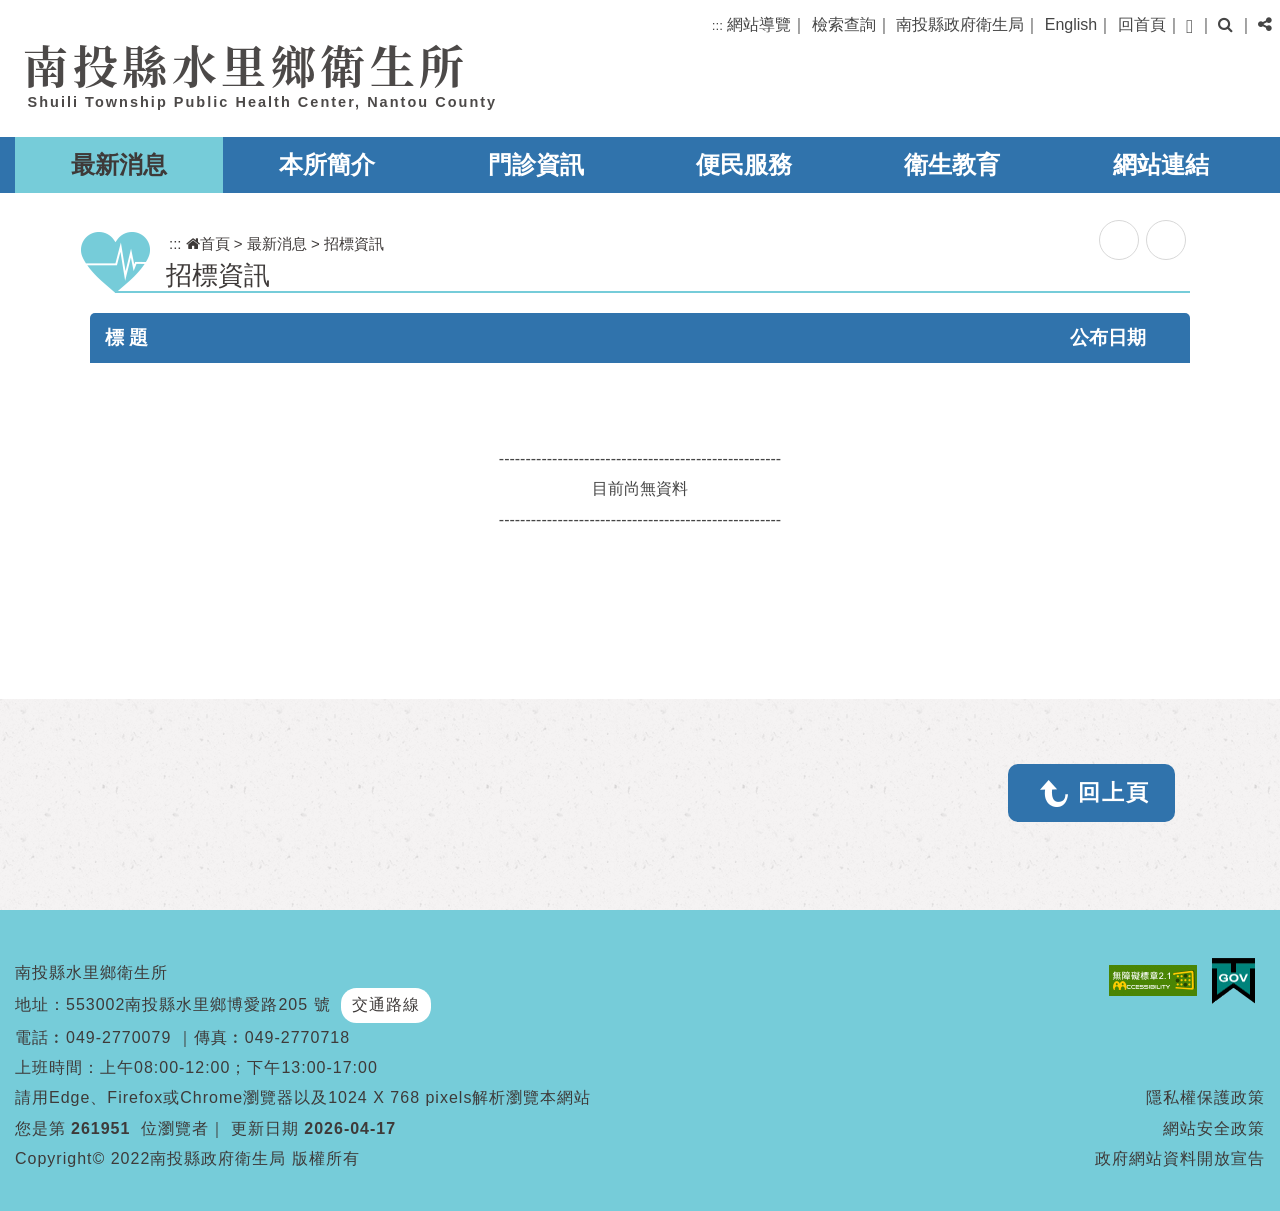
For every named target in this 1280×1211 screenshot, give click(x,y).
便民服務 (744, 164)
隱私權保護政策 (1205, 1097)
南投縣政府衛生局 (960, 24)
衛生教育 (952, 164)
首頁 (208, 243)
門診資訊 (536, 164)
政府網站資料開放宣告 (1180, 1158)
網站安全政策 (1214, 1128)
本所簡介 (327, 164)
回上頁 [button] (1114, 792)
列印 (1166, 240)
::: (717, 25)
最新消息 (119, 164)
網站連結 (1161, 164)
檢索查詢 (844, 24)
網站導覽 (759, 24)
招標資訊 (354, 243)
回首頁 (1142, 24)
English (1071, 24)
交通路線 (386, 1004)
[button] (1189, 26)
